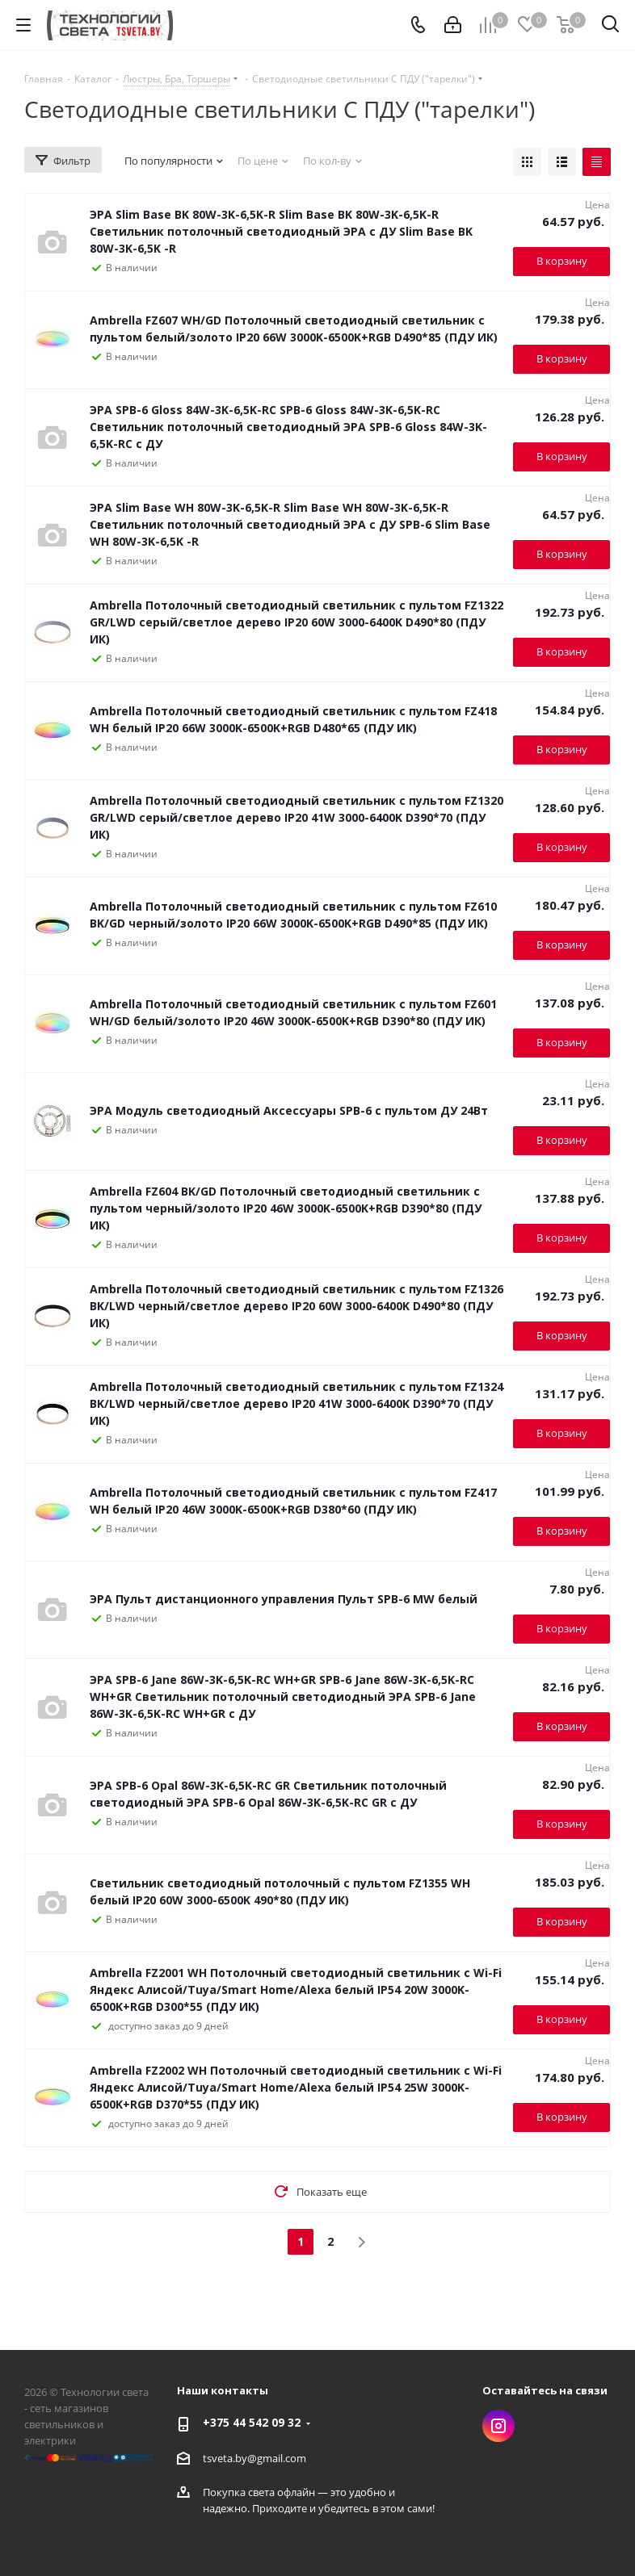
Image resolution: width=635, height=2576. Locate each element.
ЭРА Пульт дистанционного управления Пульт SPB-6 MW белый (283, 1598)
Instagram (498, 2426)
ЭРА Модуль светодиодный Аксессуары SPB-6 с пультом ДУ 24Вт (289, 1110)
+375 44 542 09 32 (252, 2422)
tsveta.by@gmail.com (254, 2458)
